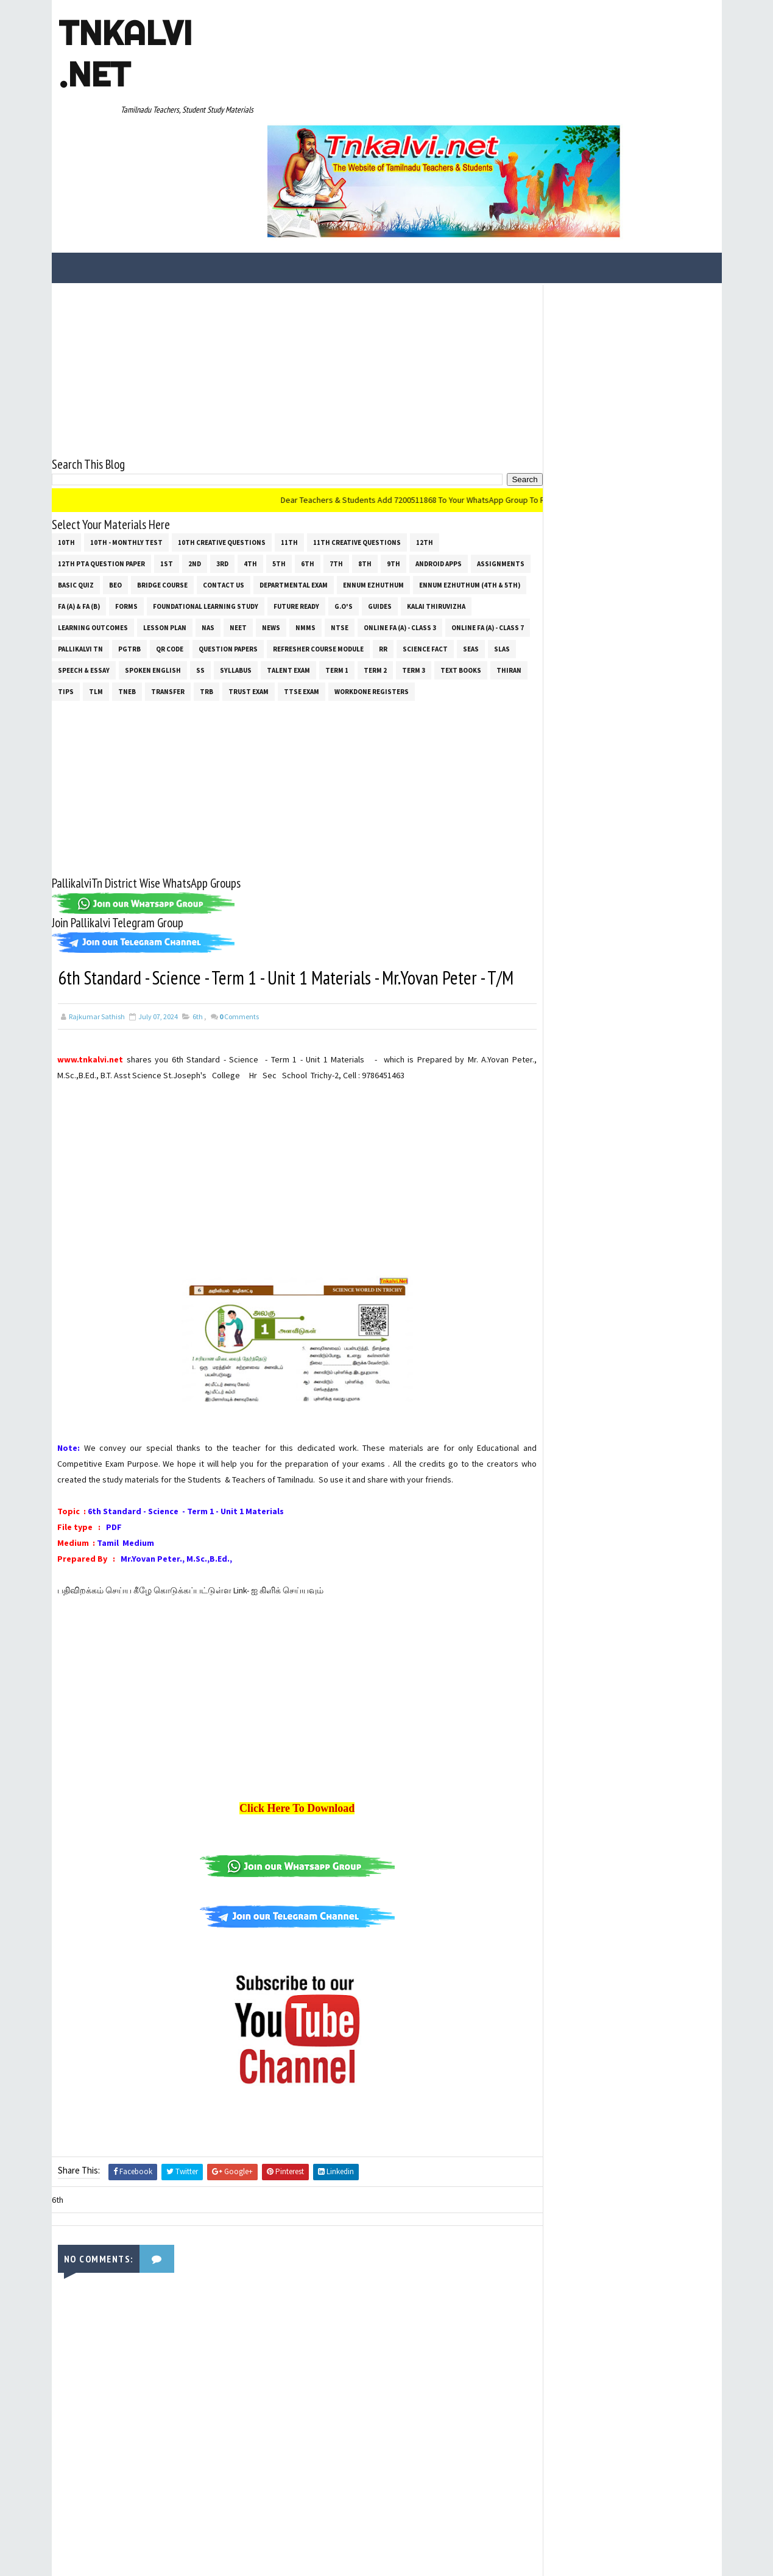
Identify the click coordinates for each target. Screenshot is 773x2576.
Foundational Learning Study (322, 495)
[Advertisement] (286, 258)
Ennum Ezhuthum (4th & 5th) (108, 495)
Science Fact (80, 559)
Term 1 (459, 559)
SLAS (157, 559)
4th (250, 452)
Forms (242, 495)
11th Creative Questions (357, 431)
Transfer (302, 580)
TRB (341, 580)
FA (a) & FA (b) (195, 495)
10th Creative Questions (222, 431)
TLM (231, 580)
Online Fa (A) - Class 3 (473, 516)
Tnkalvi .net (124, 53)
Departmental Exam (356, 473)
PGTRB (217, 537)
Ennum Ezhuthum (436, 473)
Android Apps (438, 452)
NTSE (413, 516)
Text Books (116, 580)
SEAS (126, 559)
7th (336, 452)
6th (307, 452)
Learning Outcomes (167, 516)
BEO (178, 473)
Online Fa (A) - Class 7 (94, 537)
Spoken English (275, 559)
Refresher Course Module (406, 537)
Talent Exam (410, 559)
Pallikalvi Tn (168, 537)
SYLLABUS (358, 559)
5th (279, 452)
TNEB (261, 580)
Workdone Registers (95, 601)
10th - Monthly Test (126, 431)
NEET (311, 516)
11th (289, 431)
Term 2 (497, 559)
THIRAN (164, 580)
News (345, 516)
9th (393, 452)
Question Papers (315, 537)
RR (471, 537)
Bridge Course (225, 473)
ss (323, 559)
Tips (200, 580)
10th (66, 431)
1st (166, 452)
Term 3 (69, 580)
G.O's (460, 495)
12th (424, 431)
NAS (281, 516)
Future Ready (413, 495)
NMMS (379, 516)
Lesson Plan (238, 516)
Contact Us (286, 473)
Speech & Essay (206, 559)
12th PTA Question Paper (101, 452)
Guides (496, 495)
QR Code (257, 537)
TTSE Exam (436, 580)
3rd (222, 452)
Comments (239, 953)
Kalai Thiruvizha (87, 516)
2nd (194, 452)
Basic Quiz (139, 473)
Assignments (81, 473)
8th (365, 452)
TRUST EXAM (383, 580)
